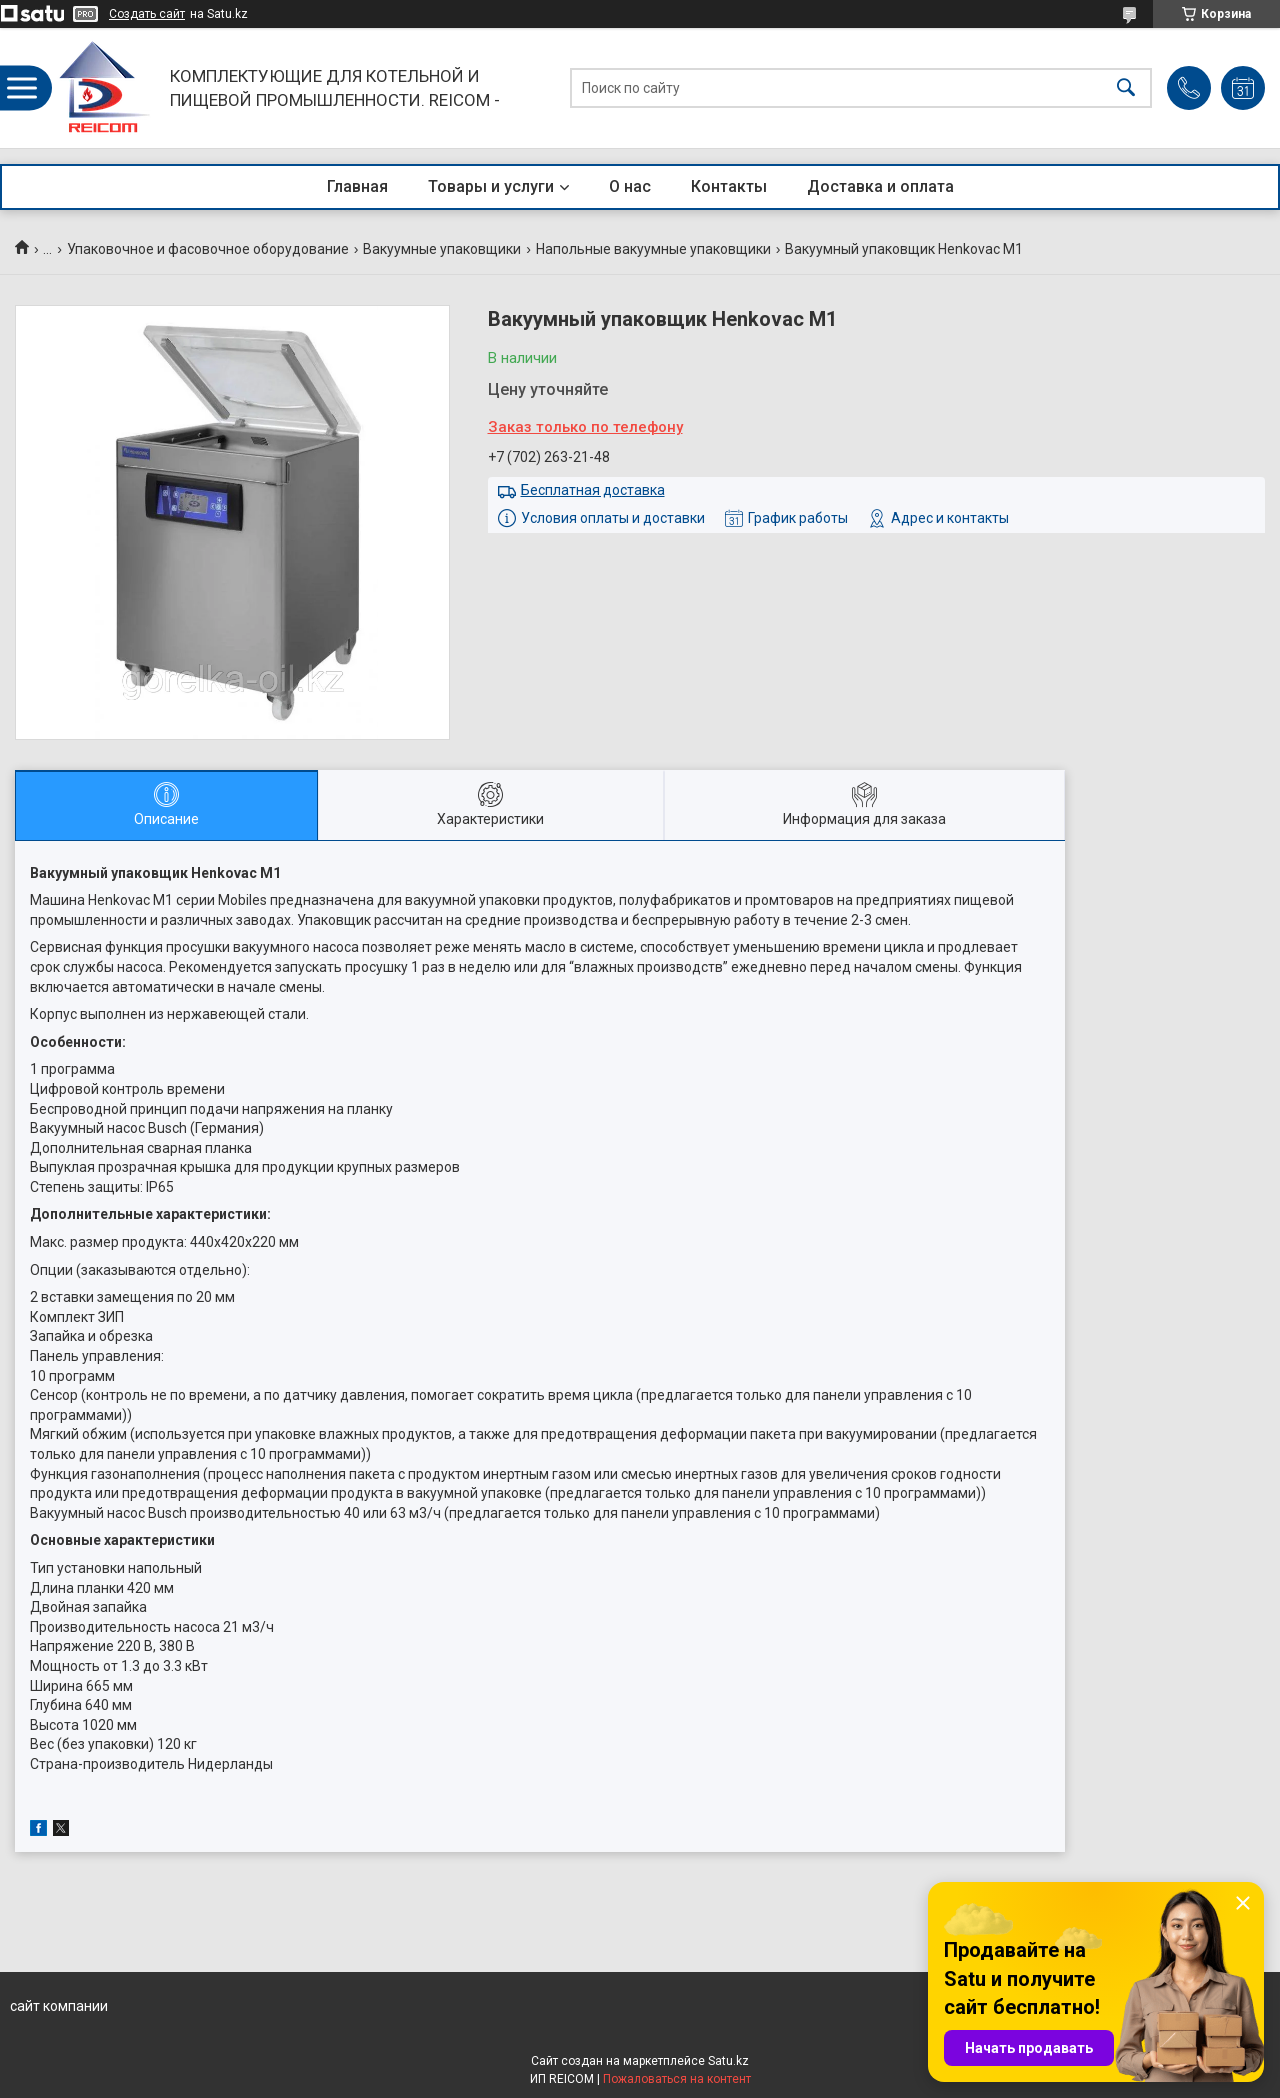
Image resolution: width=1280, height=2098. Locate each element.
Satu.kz (728, 2061)
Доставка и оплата (880, 186)
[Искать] (1126, 88)
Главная (357, 186)
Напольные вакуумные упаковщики (653, 249)
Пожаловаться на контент (677, 2079)
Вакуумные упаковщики (442, 249)
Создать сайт (147, 14)
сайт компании (59, 2006)
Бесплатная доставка (593, 490)
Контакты (729, 186)
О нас (630, 186)
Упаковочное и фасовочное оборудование (208, 249)
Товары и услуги (491, 186)
